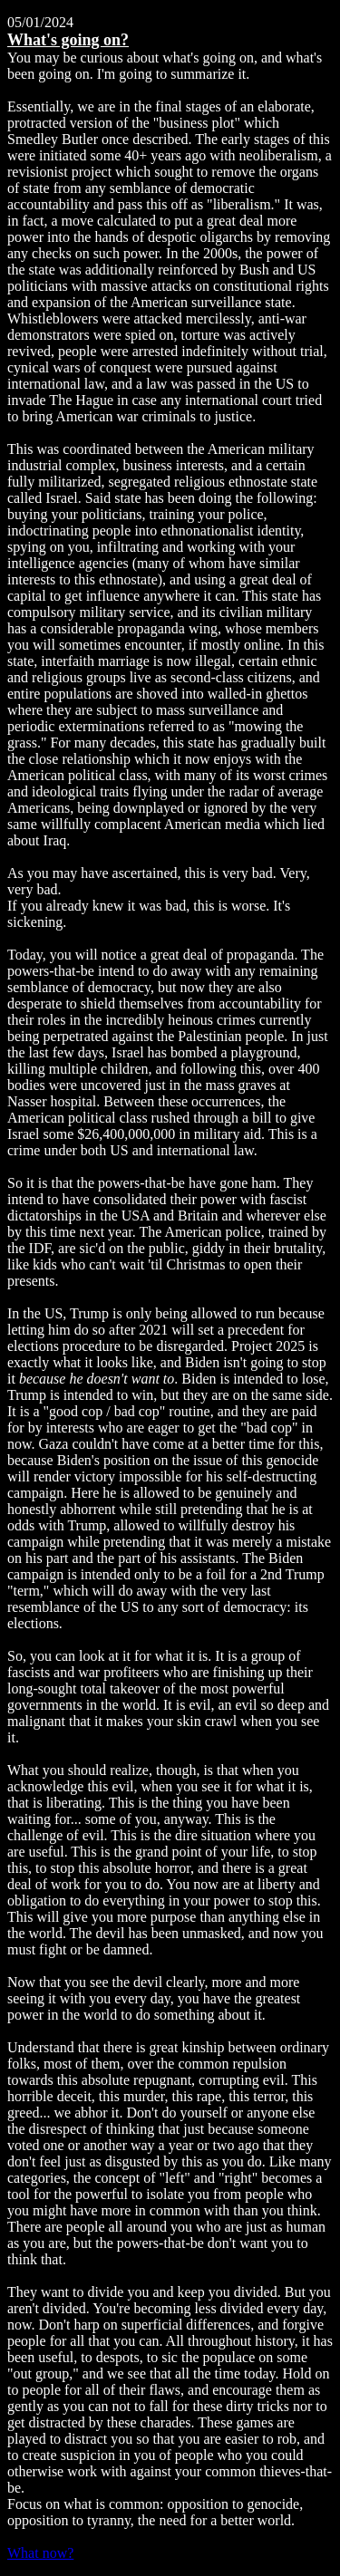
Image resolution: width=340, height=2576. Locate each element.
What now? (40, 2553)
